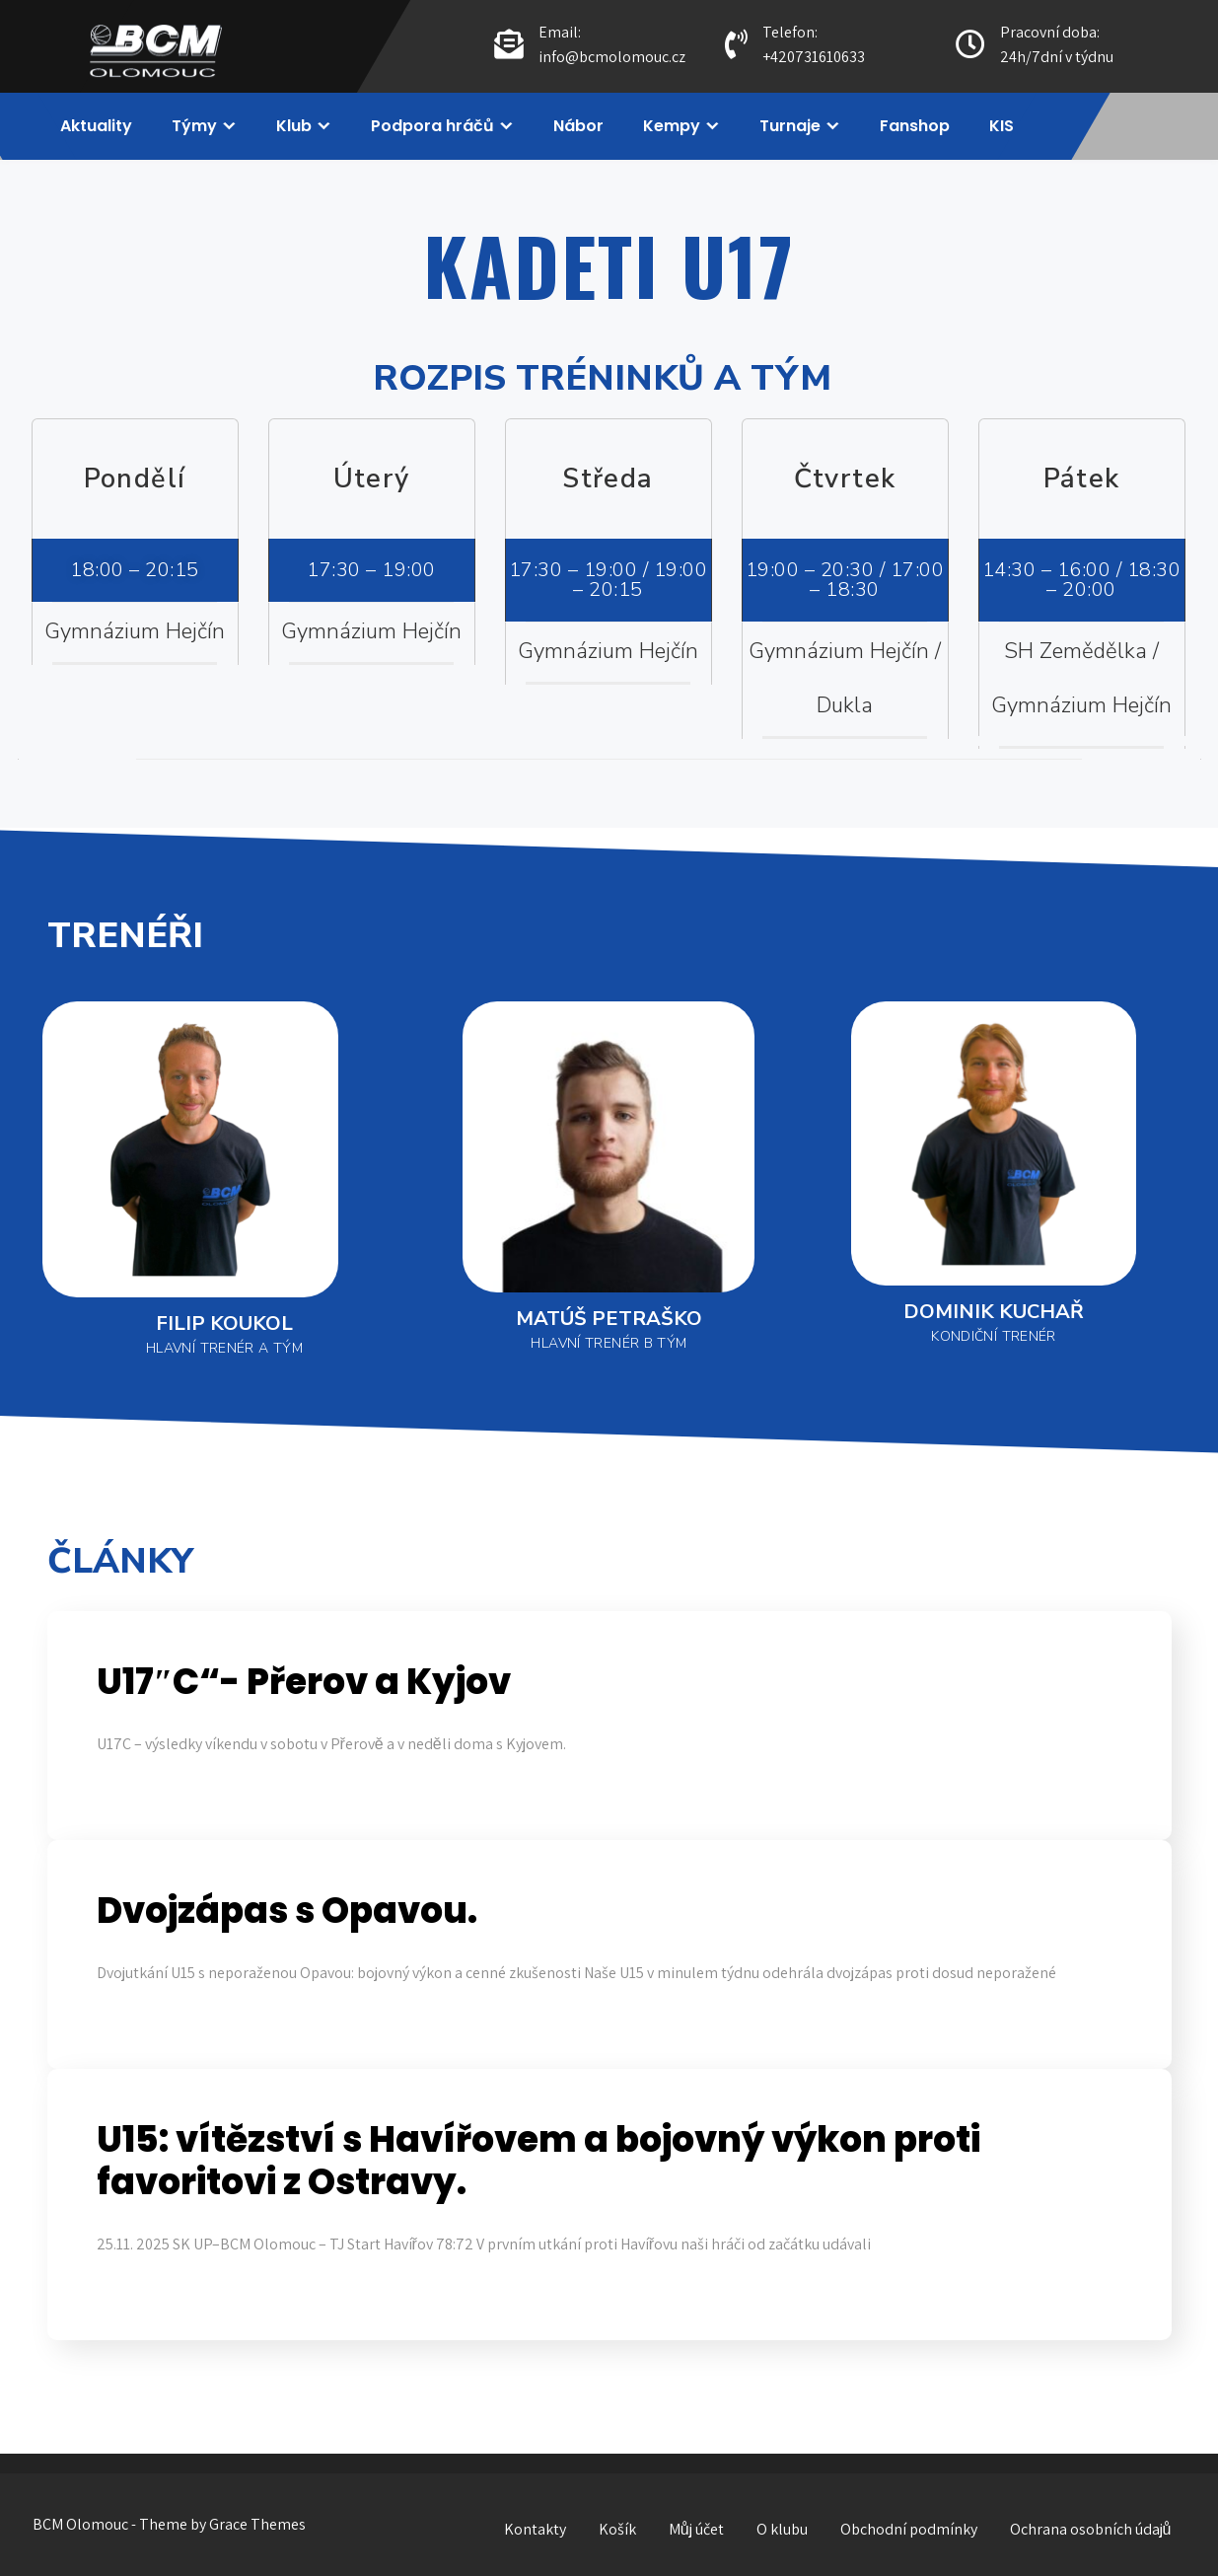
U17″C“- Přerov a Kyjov (304, 1681)
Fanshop (915, 125)
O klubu (782, 2529)
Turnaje (790, 125)
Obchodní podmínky (908, 2529)
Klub (294, 125)
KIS (1001, 125)
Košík (617, 2529)
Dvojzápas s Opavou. (287, 1910)
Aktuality (96, 125)
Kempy (671, 125)
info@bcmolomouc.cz (611, 56)
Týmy (194, 125)
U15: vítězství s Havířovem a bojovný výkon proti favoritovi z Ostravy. (538, 2160)
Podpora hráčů (432, 125)
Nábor (578, 125)
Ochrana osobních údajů (1091, 2529)
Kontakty (535, 2529)
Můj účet (696, 2529)
